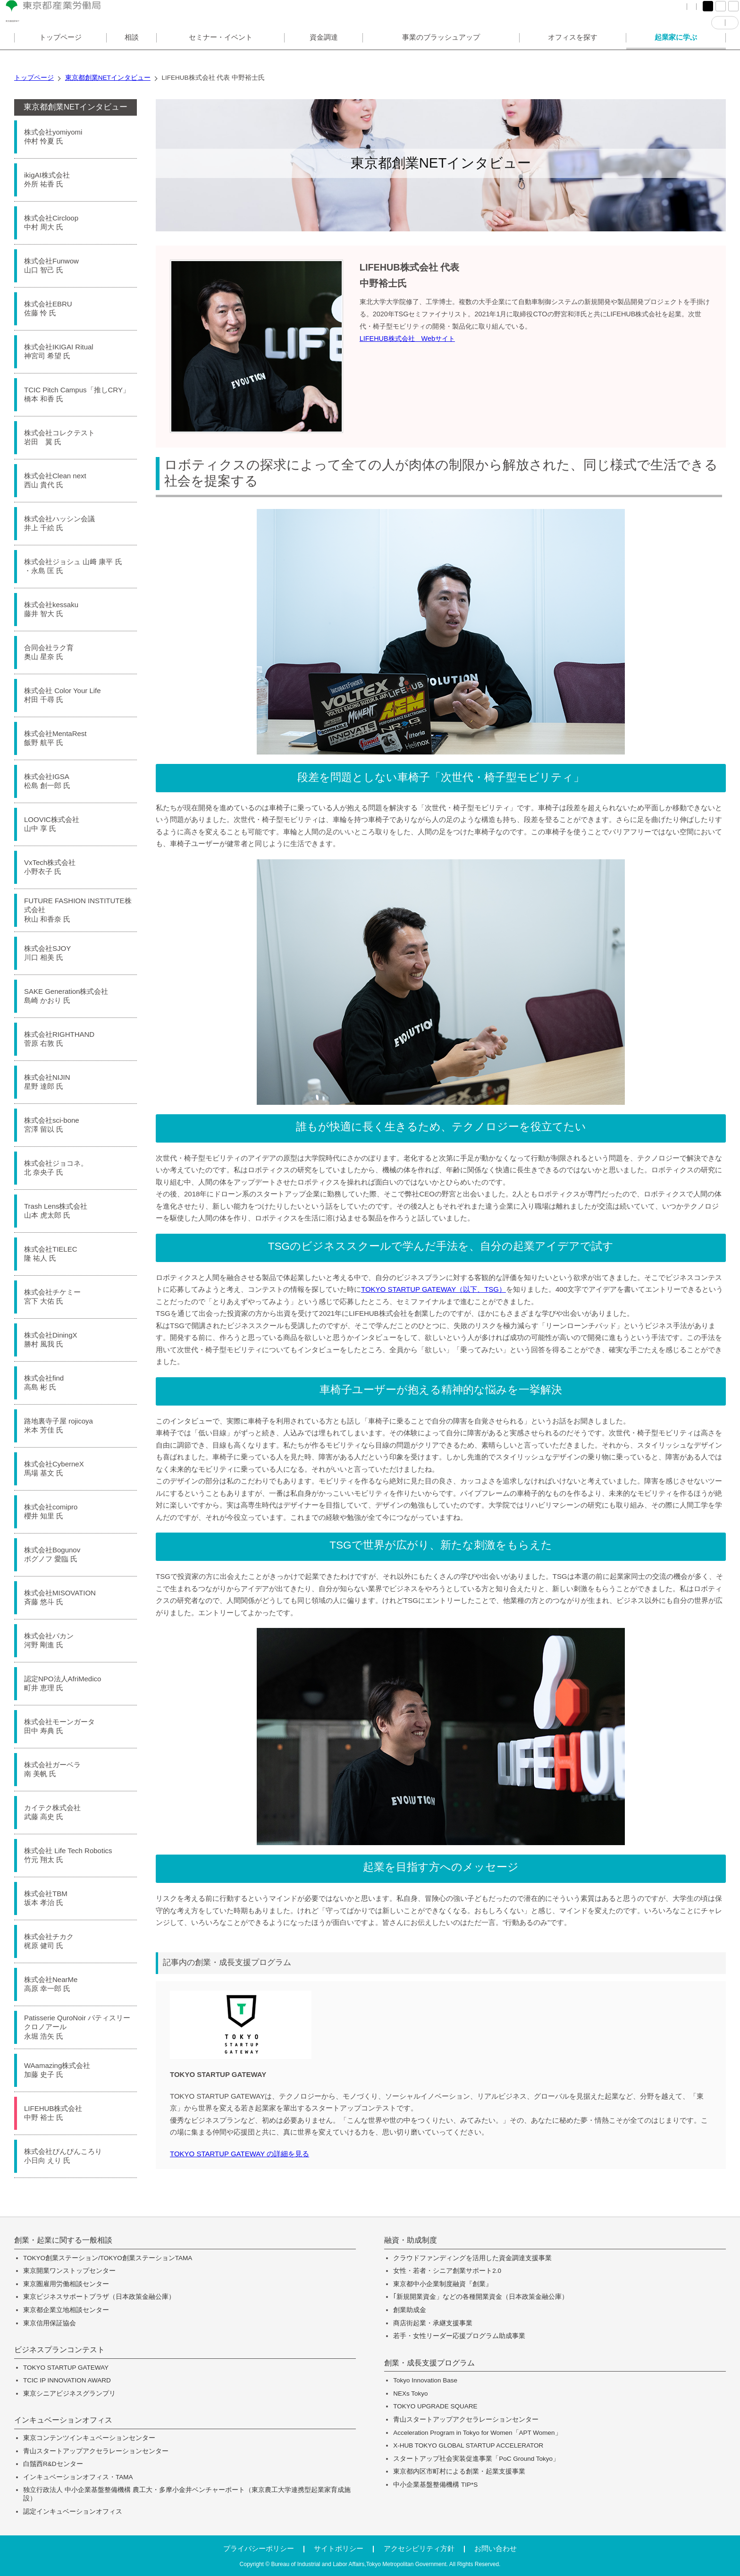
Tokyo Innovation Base (425, 2380)
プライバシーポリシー (258, 2548)
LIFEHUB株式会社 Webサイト (407, 338)
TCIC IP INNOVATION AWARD (67, 2380)
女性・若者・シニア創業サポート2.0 (447, 2270)
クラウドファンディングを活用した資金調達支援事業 (472, 2258)
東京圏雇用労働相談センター (66, 2284)
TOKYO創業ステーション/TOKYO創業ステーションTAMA (107, 2258)
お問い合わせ (495, 2548)
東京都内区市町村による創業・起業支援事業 (459, 2471)
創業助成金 (409, 2309)
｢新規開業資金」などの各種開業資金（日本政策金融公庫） (480, 2296)
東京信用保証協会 (49, 2323)
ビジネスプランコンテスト (59, 2350)
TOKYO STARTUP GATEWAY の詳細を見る (239, 2154)
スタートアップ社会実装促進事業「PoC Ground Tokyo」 (476, 2458)
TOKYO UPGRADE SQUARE (435, 2406)
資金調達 (324, 54)
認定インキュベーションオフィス (72, 2511)
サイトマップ (643, 13)
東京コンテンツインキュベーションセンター (89, 2437)
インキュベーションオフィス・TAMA (78, 2477)
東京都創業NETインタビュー (75, 106)
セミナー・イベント (220, 54)
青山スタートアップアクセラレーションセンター (95, 2451)
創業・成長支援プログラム (429, 2363)
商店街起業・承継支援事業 (432, 2323)
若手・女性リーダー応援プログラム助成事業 (459, 2335)
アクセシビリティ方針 (419, 2548)
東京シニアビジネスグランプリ (69, 2393)
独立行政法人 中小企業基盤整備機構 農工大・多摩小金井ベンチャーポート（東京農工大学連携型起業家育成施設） (187, 2494)
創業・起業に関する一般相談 (63, 2240)
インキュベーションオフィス (63, 2420)
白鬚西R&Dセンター (53, 2463)
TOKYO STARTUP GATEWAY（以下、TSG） (433, 1289)
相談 (132, 54)
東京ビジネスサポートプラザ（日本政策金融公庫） (99, 2296)
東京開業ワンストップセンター (69, 2270)
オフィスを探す (572, 54)
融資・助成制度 (410, 2240)
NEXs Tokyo (410, 2393)
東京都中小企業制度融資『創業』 (442, 2284)
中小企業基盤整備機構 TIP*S (435, 2484)
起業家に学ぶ (676, 54)
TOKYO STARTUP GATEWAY (66, 2367)
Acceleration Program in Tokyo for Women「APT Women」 (477, 2432)
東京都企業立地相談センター (66, 2309)
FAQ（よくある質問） (579, 13)
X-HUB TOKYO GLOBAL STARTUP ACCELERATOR (468, 2445)
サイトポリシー (338, 2548)
